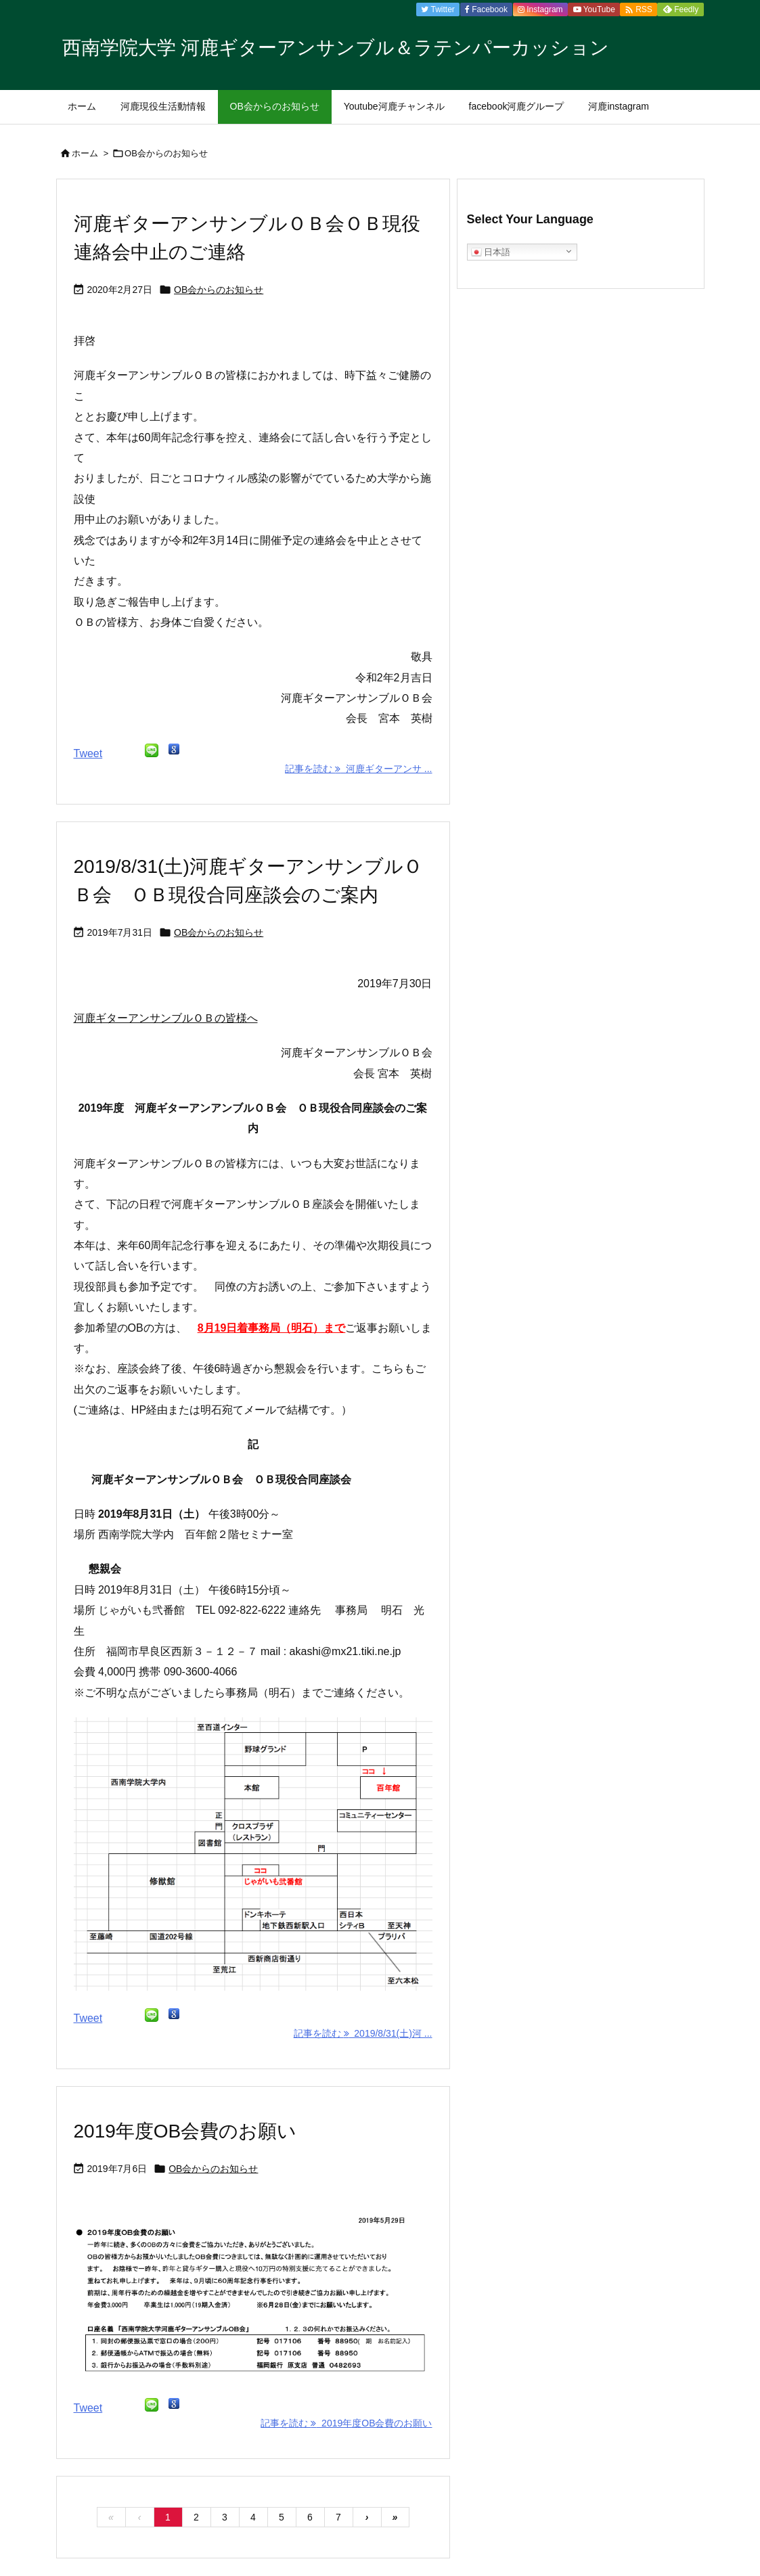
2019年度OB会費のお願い (185, 2131)
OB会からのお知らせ (218, 289)
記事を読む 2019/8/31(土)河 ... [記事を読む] (363, 2033)
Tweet (88, 753)
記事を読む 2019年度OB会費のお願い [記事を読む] (346, 2423)
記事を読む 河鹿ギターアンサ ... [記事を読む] (358, 768)
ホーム (85, 153)
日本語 (491, 252)
